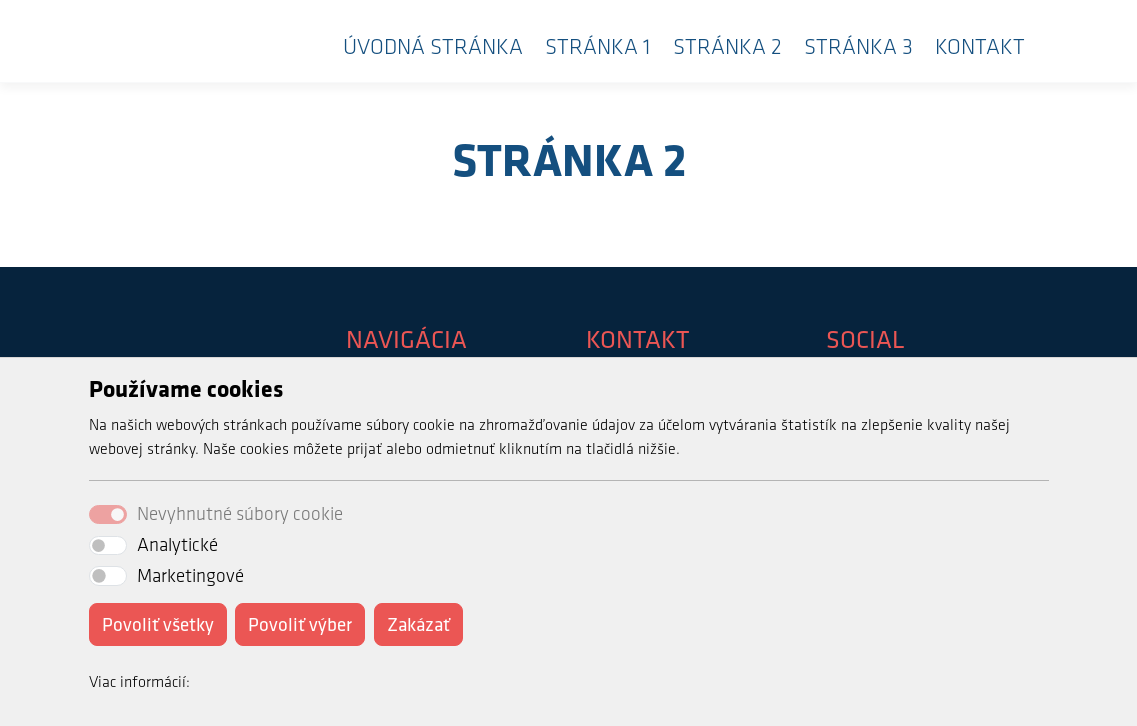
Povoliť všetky (158, 624)
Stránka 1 (597, 46)
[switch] (108, 545)
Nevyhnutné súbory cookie (240, 513)
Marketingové (190, 575)
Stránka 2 (727, 46)
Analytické (177, 544)
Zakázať (418, 624)
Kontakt (980, 46)
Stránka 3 (858, 46)
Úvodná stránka (433, 46)
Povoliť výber (300, 624)
